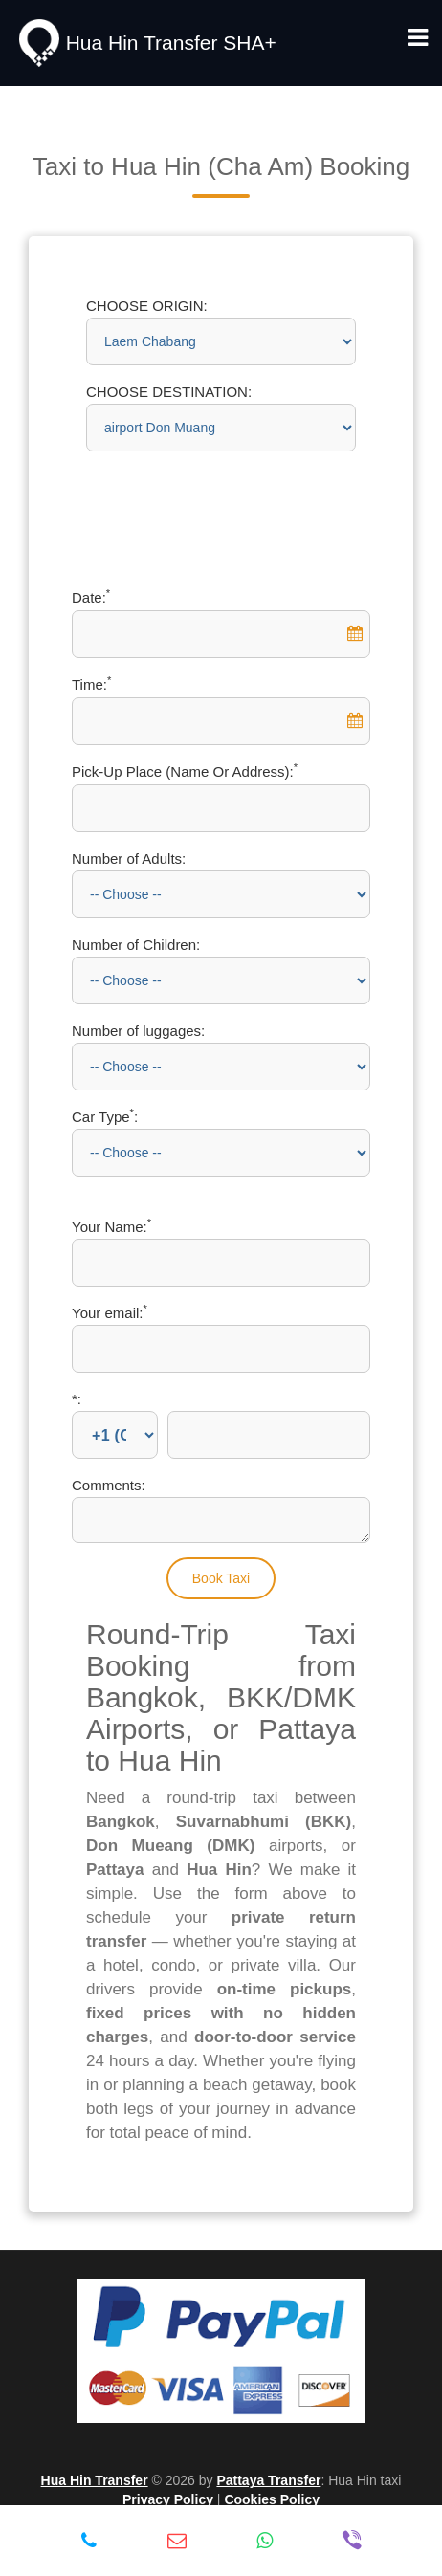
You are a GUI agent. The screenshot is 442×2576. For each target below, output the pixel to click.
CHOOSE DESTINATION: (169, 392)
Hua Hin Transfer (94, 2480)
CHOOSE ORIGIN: (147, 305)
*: (76, 1399)
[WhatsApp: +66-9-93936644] (265, 2541)
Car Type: (105, 1117)
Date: (91, 597)
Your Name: (111, 1227)
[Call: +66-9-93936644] (89, 2541)
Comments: (108, 1485)
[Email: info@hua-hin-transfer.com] (177, 2541)
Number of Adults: (129, 858)
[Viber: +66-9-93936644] (352, 2541)
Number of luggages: (138, 1031)
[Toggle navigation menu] (418, 38)
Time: (91, 684)
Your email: (109, 1313)
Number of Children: (136, 944)
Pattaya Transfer (268, 2480)
